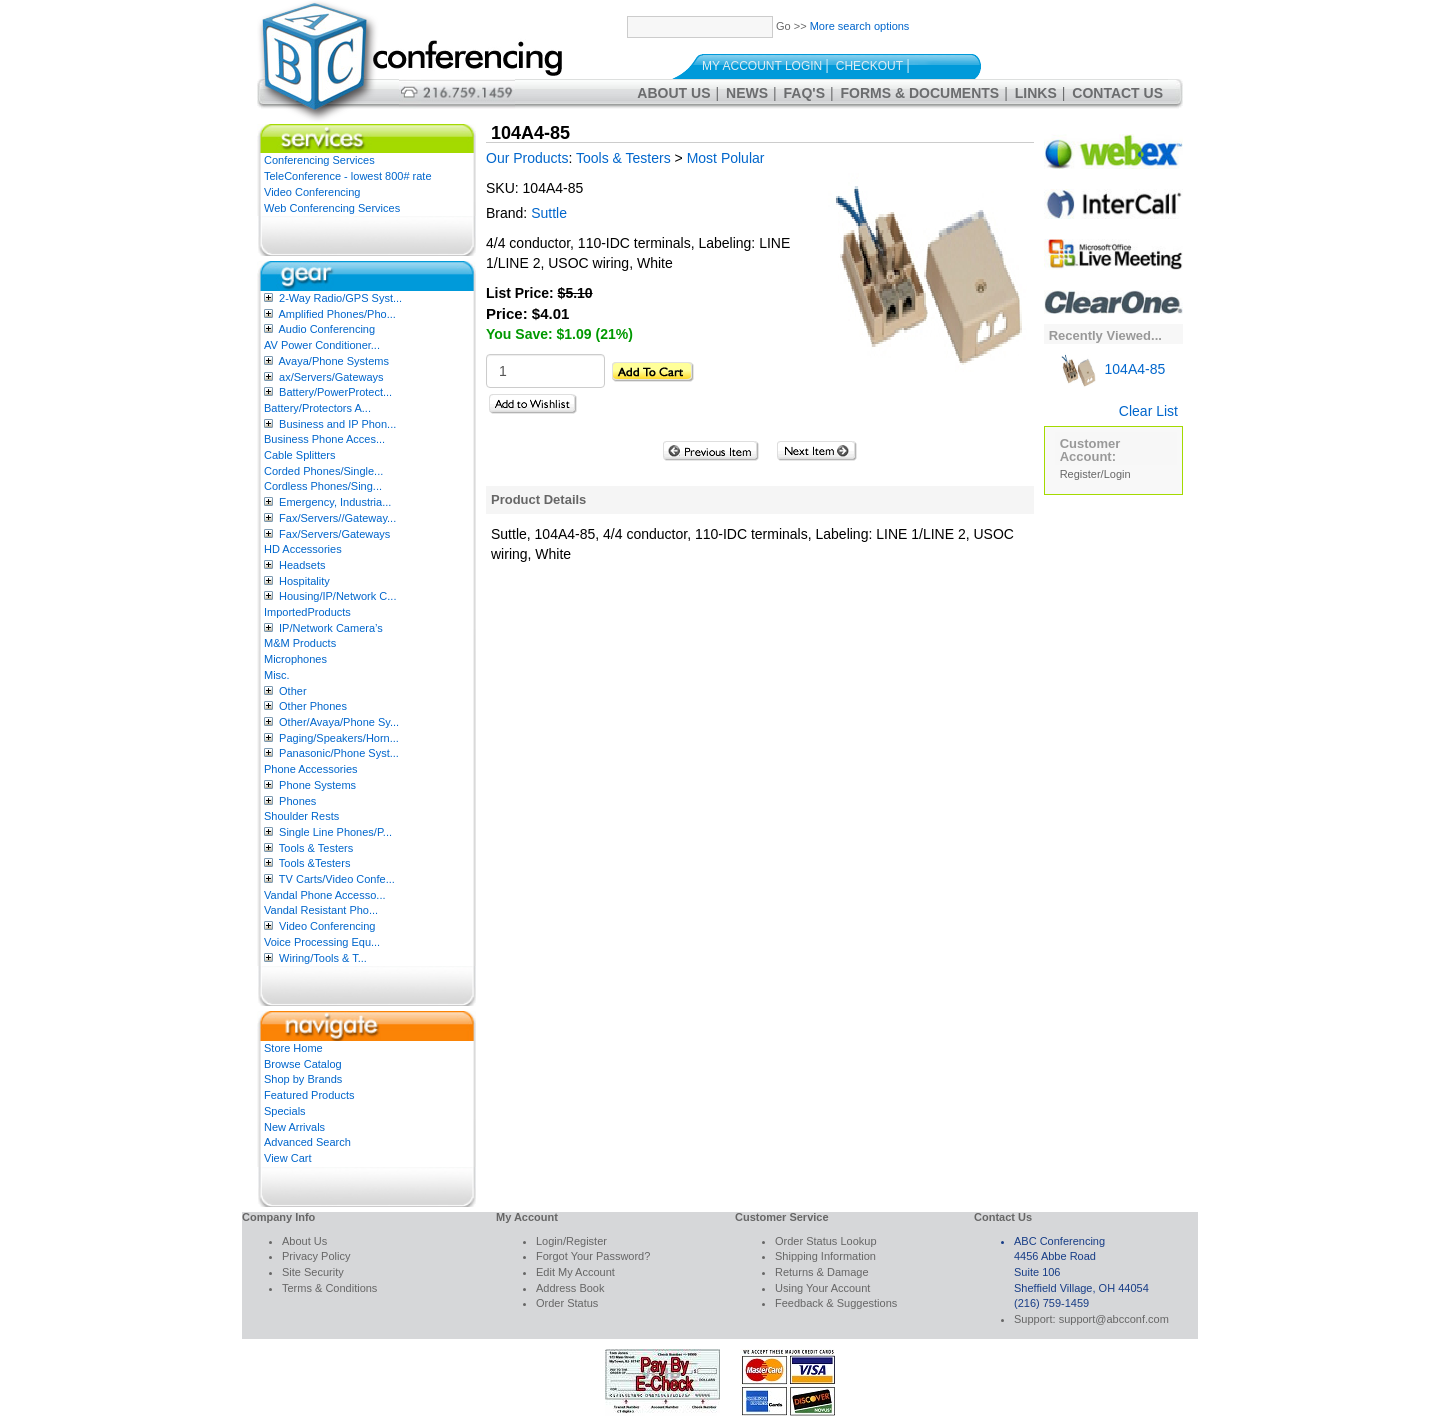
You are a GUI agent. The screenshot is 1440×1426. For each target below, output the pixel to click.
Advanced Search (307, 1142)
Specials (285, 1111)
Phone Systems (317, 785)
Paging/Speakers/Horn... (339, 738)
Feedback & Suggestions (836, 1303)
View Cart (287, 1158)
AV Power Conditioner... (322, 345)
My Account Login (762, 66)
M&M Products (300, 643)
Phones (297, 801)
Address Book (570, 1288)
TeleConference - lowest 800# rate (348, 176)
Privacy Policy (316, 1256)
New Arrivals (294, 1127)
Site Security (313, 1272)
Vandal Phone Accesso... (325, 895)
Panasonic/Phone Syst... (339, 753)
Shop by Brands (303, 1079)
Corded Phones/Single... (323, 471)
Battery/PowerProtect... (335, 392)
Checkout (869, 66)
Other (293, 691)
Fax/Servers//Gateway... (337, 518)
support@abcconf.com (1114, 1319)
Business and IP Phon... (337, 424)
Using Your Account (822, 1288)
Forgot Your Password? (593, 1256)
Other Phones (313, 706)
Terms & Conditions (329, 1288)
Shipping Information (825, 1256)
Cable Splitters (300, 455)
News (747, 93)
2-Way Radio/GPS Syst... (340, 298)
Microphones (295, 659)
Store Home (293, 1048)
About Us (673, 93)
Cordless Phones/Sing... (323, 486)
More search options (860, 26)
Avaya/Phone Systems (333, 361)
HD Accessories (303, 549)
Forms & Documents (920, 93)
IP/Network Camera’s (331, 628)
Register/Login (1095, 474)
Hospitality (304, 581)
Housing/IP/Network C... (337, 596)
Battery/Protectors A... (317, 408)
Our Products (527, 158)
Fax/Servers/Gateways (334, 534)
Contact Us (1117, 93)
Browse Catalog (303, 1064)
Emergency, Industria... (335, 502)
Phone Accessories (311, 769)
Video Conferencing (312, 192)
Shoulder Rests (301, 816)
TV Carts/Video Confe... (337, 879)
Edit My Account (575, 1272)
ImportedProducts (307, 612)
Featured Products (309, 1095)
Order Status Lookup (826, 1241)
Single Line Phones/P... (335, 832)
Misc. (277, 675)
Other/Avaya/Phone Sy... (339, 722)
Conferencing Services (319, 160)
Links (1036, 93)
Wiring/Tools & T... (323, 958)
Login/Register (571, 1241)
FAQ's (804, 93)
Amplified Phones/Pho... (336, 314)
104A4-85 (1113, 369)
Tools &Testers (315, 863)
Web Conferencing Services (332, 208)
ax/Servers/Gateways (331, 377)
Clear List (1148, 411)
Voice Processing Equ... (322, 942)
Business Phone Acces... (324, 439)
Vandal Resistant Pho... (321, 910)
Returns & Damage (822, 1272)
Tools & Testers (316, 848)
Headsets (302, 565)
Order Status (567, 1303)
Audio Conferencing (326, 329)
